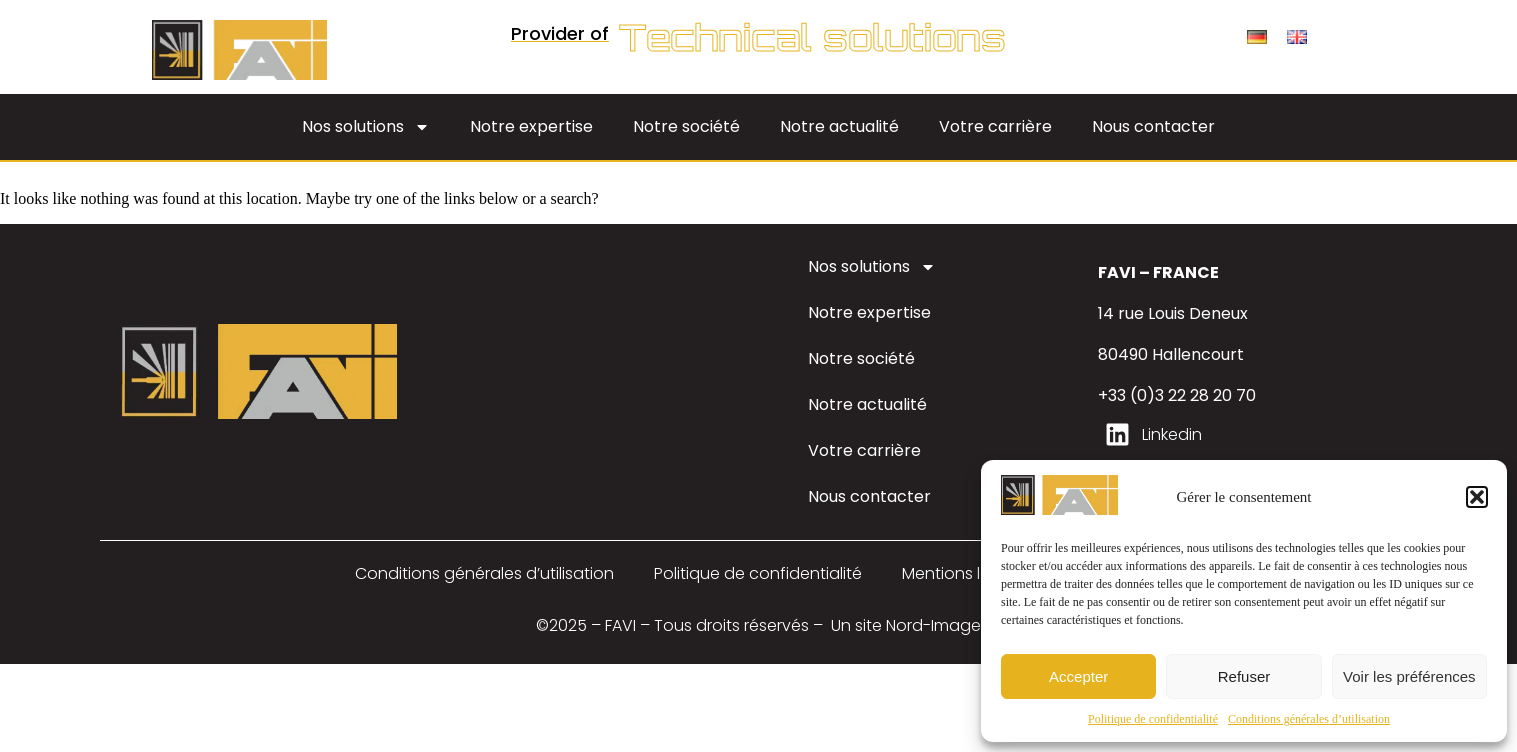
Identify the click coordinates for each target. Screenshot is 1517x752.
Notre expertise (531, 126)
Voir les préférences (1409, 676)
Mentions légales (967, 573)
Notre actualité (839, 126)
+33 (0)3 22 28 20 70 (1177, 395)
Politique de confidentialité (1153, 719)
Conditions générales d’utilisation (1309, 719)
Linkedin (1172, 434)
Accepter (1078, 676)
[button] (1477, 497)
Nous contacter (1153, 126)
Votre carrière (995, 126)
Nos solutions (366, 127)
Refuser (1244, 676)
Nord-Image (933, 625)
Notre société (686, 126)
